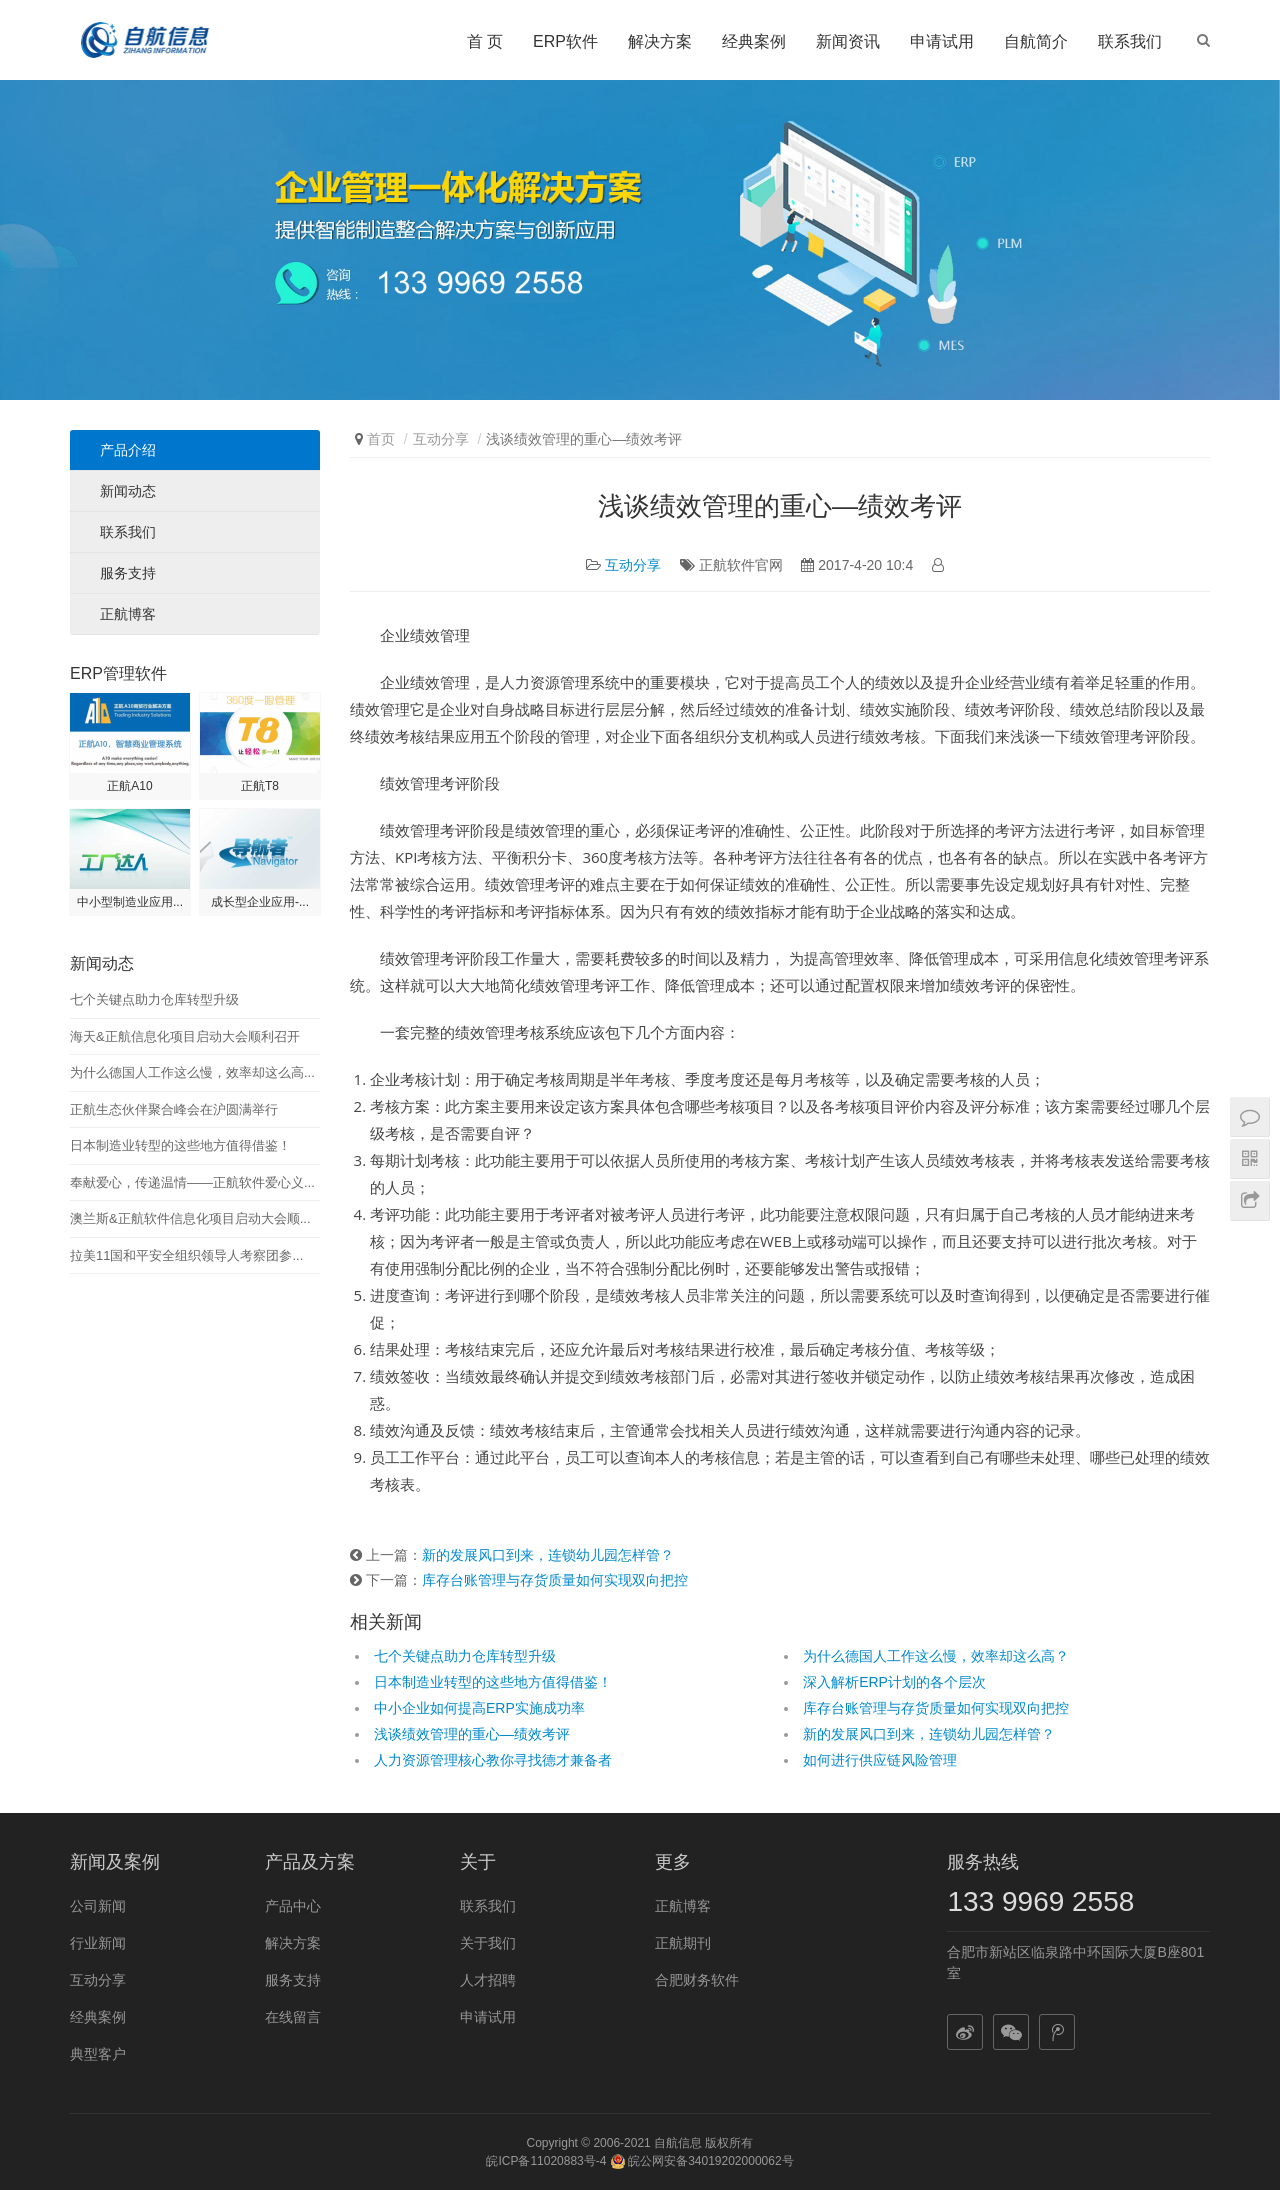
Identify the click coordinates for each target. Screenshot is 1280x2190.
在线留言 (293, 2017)
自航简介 (1036, 41)
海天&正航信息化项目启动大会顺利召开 (185, 1036)
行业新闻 (98, 1943)
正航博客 (128, 614)
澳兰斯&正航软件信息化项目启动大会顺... (190, 1218)
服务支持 (128, 573)
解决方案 (660, 41)
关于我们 (488, 1943)
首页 (381, 439)
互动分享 (441, 439)
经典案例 (754, 41)
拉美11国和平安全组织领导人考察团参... (186, 1255)
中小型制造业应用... (130, 902)
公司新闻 (98, 1906)
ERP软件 (565, 41)
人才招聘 (488, 1980)
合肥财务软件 (697, 1980)
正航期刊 (683, 1943)
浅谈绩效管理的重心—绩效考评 (472, 1734)
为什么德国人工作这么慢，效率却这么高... (192, 1072)
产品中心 (293, 1906)
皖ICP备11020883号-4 (546, 2161)
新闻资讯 (848, 41)
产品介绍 (128, 450)
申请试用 (942, 41)
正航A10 (129, 786)
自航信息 (678, 2143)
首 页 (485, 41)
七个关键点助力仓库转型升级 (465, 1656)
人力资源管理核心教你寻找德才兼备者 (493, 1760)
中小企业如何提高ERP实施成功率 (479, 1708)
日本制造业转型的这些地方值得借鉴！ (493, 1682)
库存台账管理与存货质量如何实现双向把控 (555, 1580)
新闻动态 (128, 491)
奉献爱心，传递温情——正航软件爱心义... (192, 1182)
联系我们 (1130, 41)
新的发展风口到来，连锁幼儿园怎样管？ (548, 1555)
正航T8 (260, 786)
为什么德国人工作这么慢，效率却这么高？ (936, 1656)
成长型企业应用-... (260, 902)
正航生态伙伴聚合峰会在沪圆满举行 (174, 1109)
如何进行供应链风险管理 (880, 1760)
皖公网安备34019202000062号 (702, 2161)
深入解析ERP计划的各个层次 (894, 1682)
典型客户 (98, 2054)
